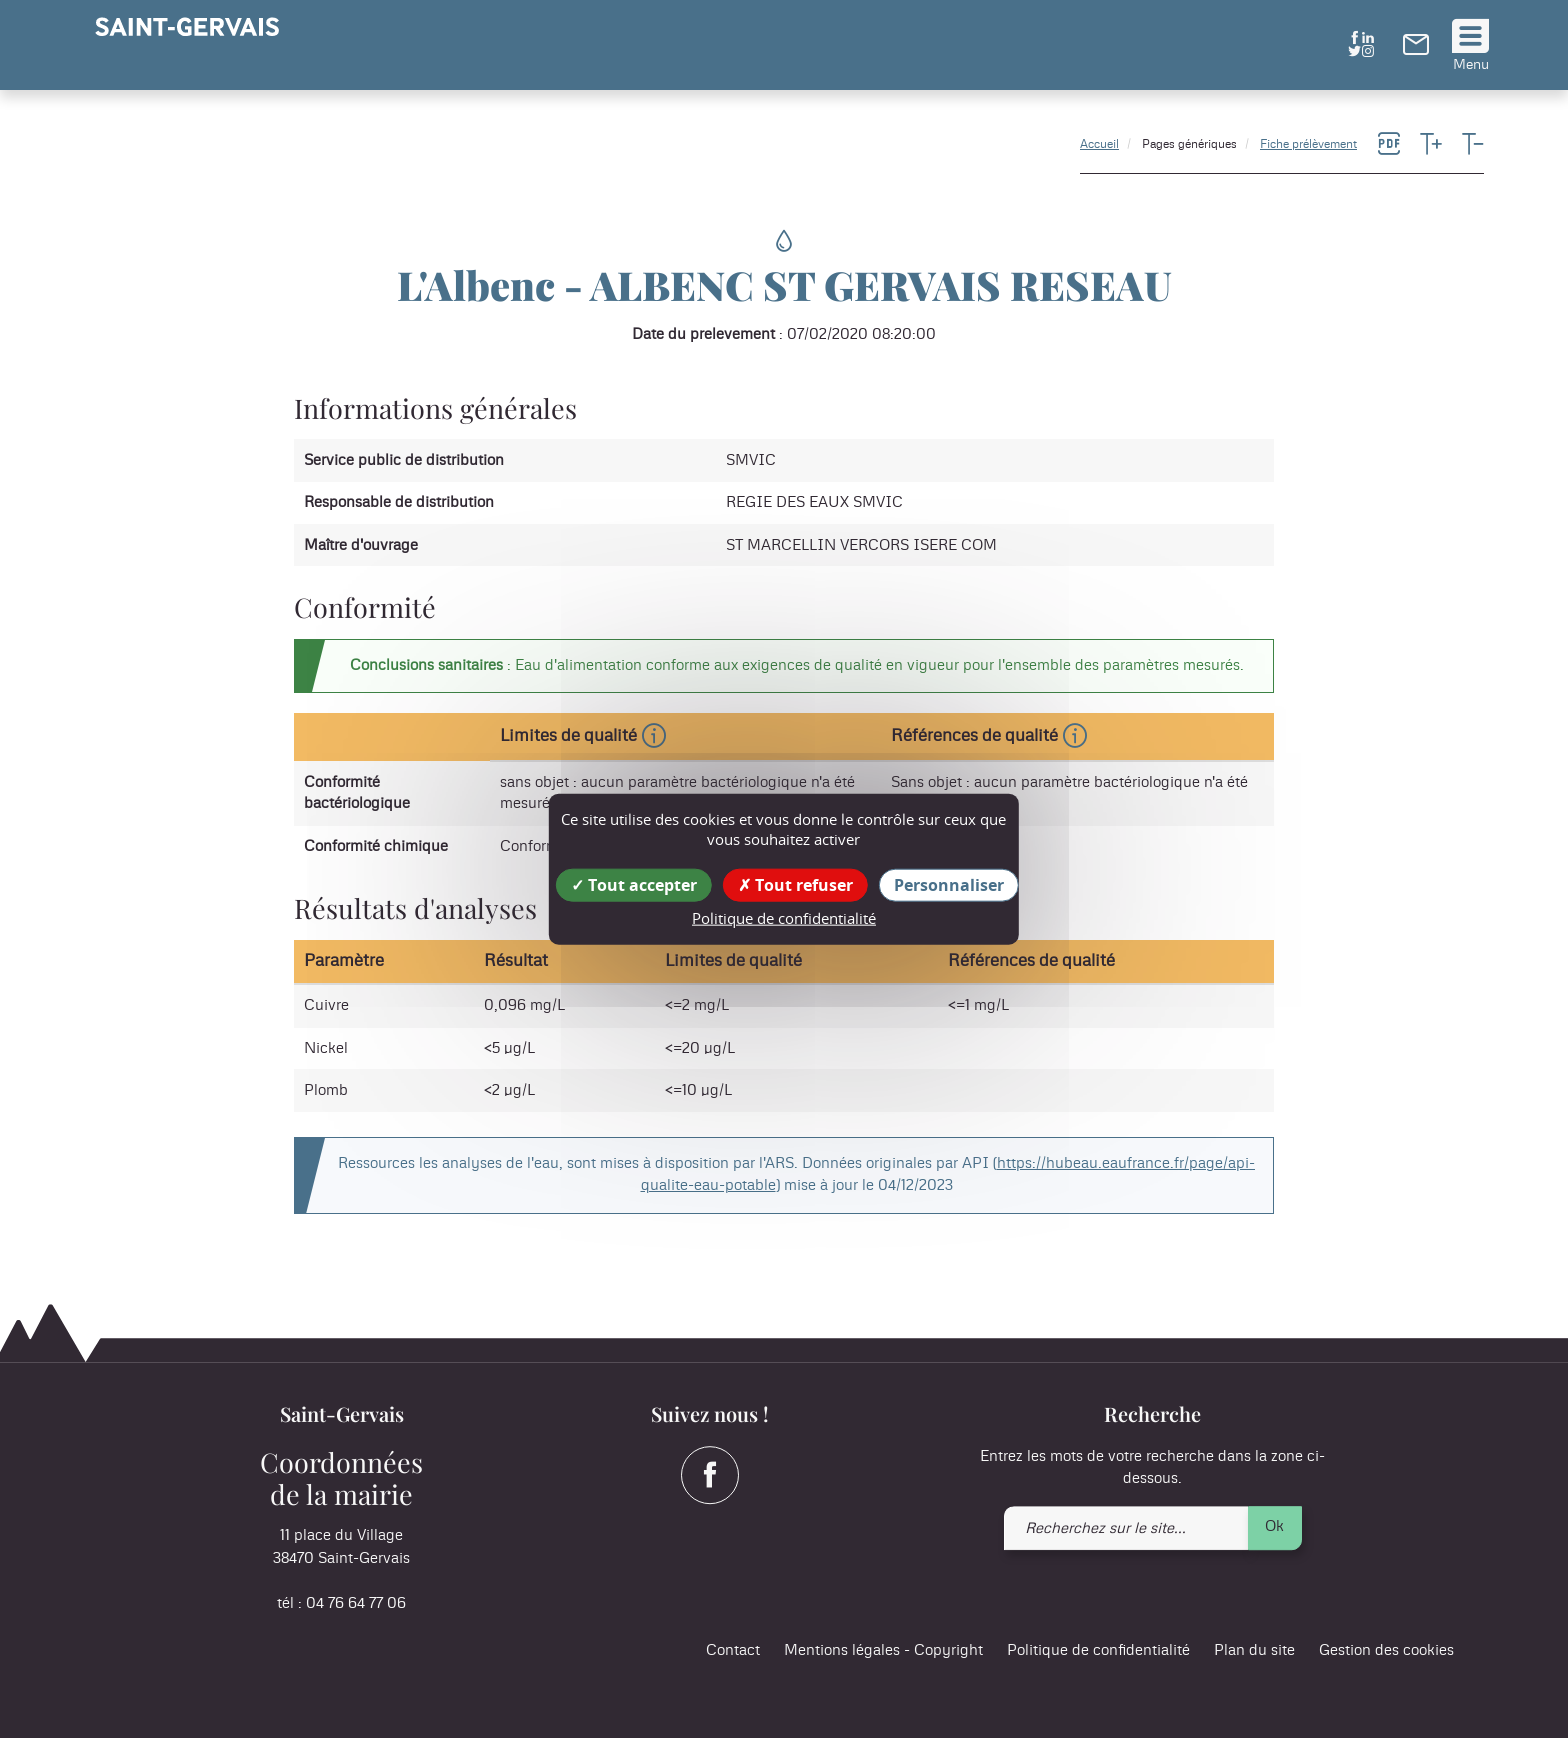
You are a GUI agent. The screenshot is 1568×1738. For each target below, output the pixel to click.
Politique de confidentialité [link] (784, 918)
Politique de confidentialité (1098, 1651)
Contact (733, 1651)
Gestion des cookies (1386, 1651)
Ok (1274, 1526)
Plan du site (1254, 1651)
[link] (1416, 49)
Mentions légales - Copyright (883, 1651)
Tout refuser (795, 885)
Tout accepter (634, 885)
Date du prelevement (703, 334)
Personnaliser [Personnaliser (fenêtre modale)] (949, 885)
